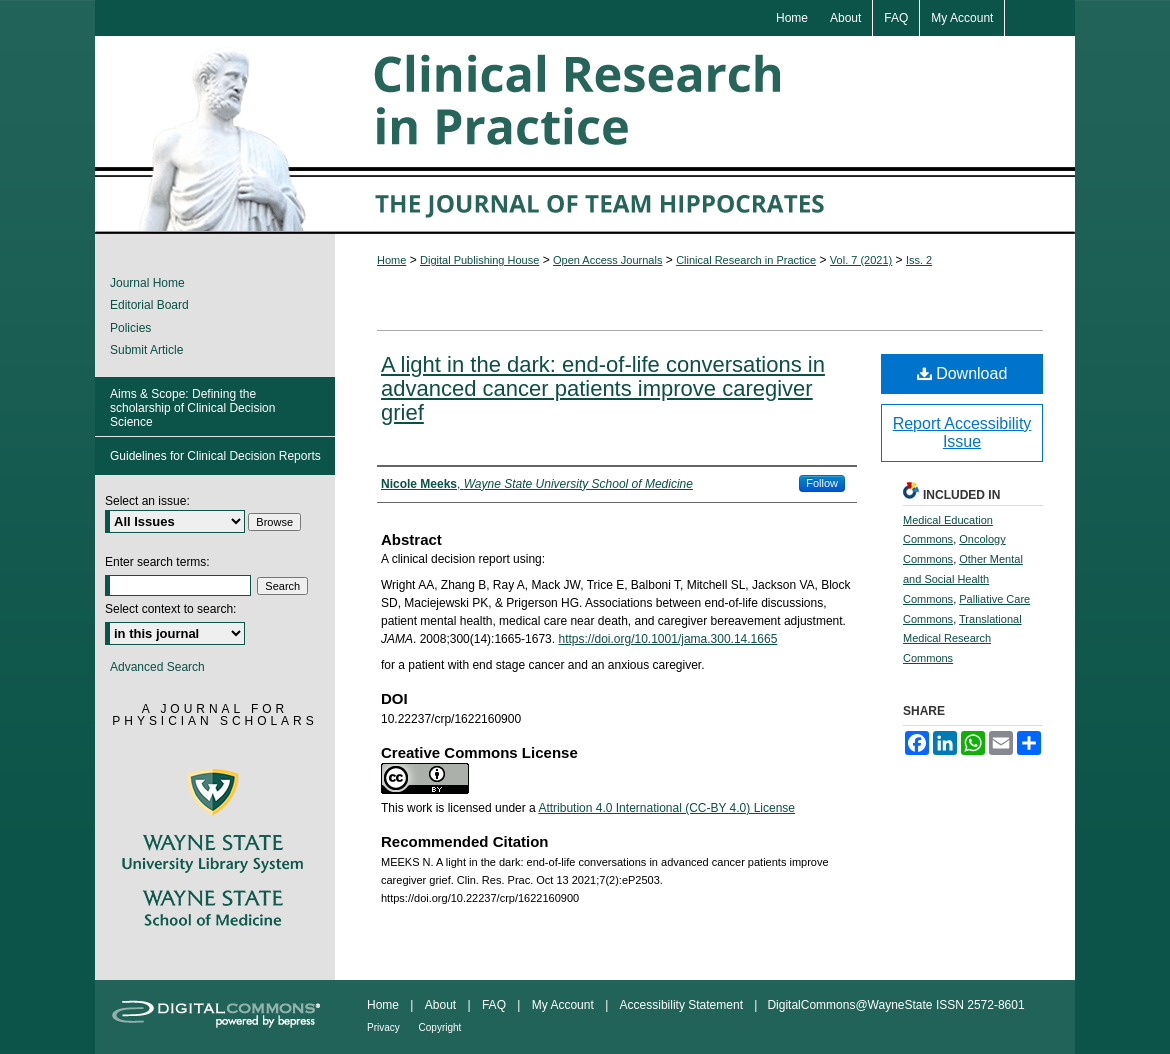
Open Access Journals (607, 260)
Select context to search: (170, 609)
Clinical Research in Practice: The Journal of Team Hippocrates (585, 135)
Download (962, 373)
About (442, 1005)
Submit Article (146, 350)
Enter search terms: (157, 562)
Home (391, 260)
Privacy (385, 1027)
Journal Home (147, 283)
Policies (130, 328)
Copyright (440, 1027)
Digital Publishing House (479, 260)
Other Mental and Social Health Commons (963, 579)
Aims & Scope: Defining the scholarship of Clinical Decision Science (192, 408)
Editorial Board (149, 305)
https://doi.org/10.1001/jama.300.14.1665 (667, 639)
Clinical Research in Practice (746, 260)
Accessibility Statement (683, 1005)
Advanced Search (157, 667)
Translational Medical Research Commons (962, 639)
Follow (822, 483)
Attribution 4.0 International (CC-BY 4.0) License (666, 808)
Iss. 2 (919, 260)
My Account (564, 1005)
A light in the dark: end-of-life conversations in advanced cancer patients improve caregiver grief (603, 388)
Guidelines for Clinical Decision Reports (215, 456)
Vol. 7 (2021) (861, 260)
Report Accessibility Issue (962, 432)
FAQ (495, 1005)
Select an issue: (147, 501)
